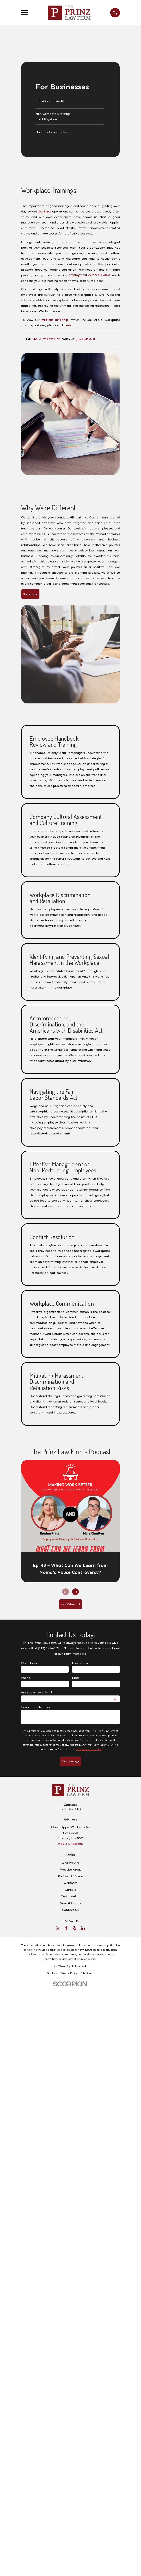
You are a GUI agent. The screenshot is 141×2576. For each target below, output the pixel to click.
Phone (25, 1678)
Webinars (70, 1883)
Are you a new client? (36, 1692)
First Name (29, 1663)
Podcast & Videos (70, 1876)
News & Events (70, 1903)
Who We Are (70, 1862)
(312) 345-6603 (70, 1809)
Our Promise (30, 594)
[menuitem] (70, 102)
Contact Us (70, 1910)
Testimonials (70, 1896)
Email (76, 1678)
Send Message (70, 1761)
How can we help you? (37, 1707)
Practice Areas (70, 1869)
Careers (70, 1889)
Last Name (80, 1663)
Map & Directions (70, 1843)
